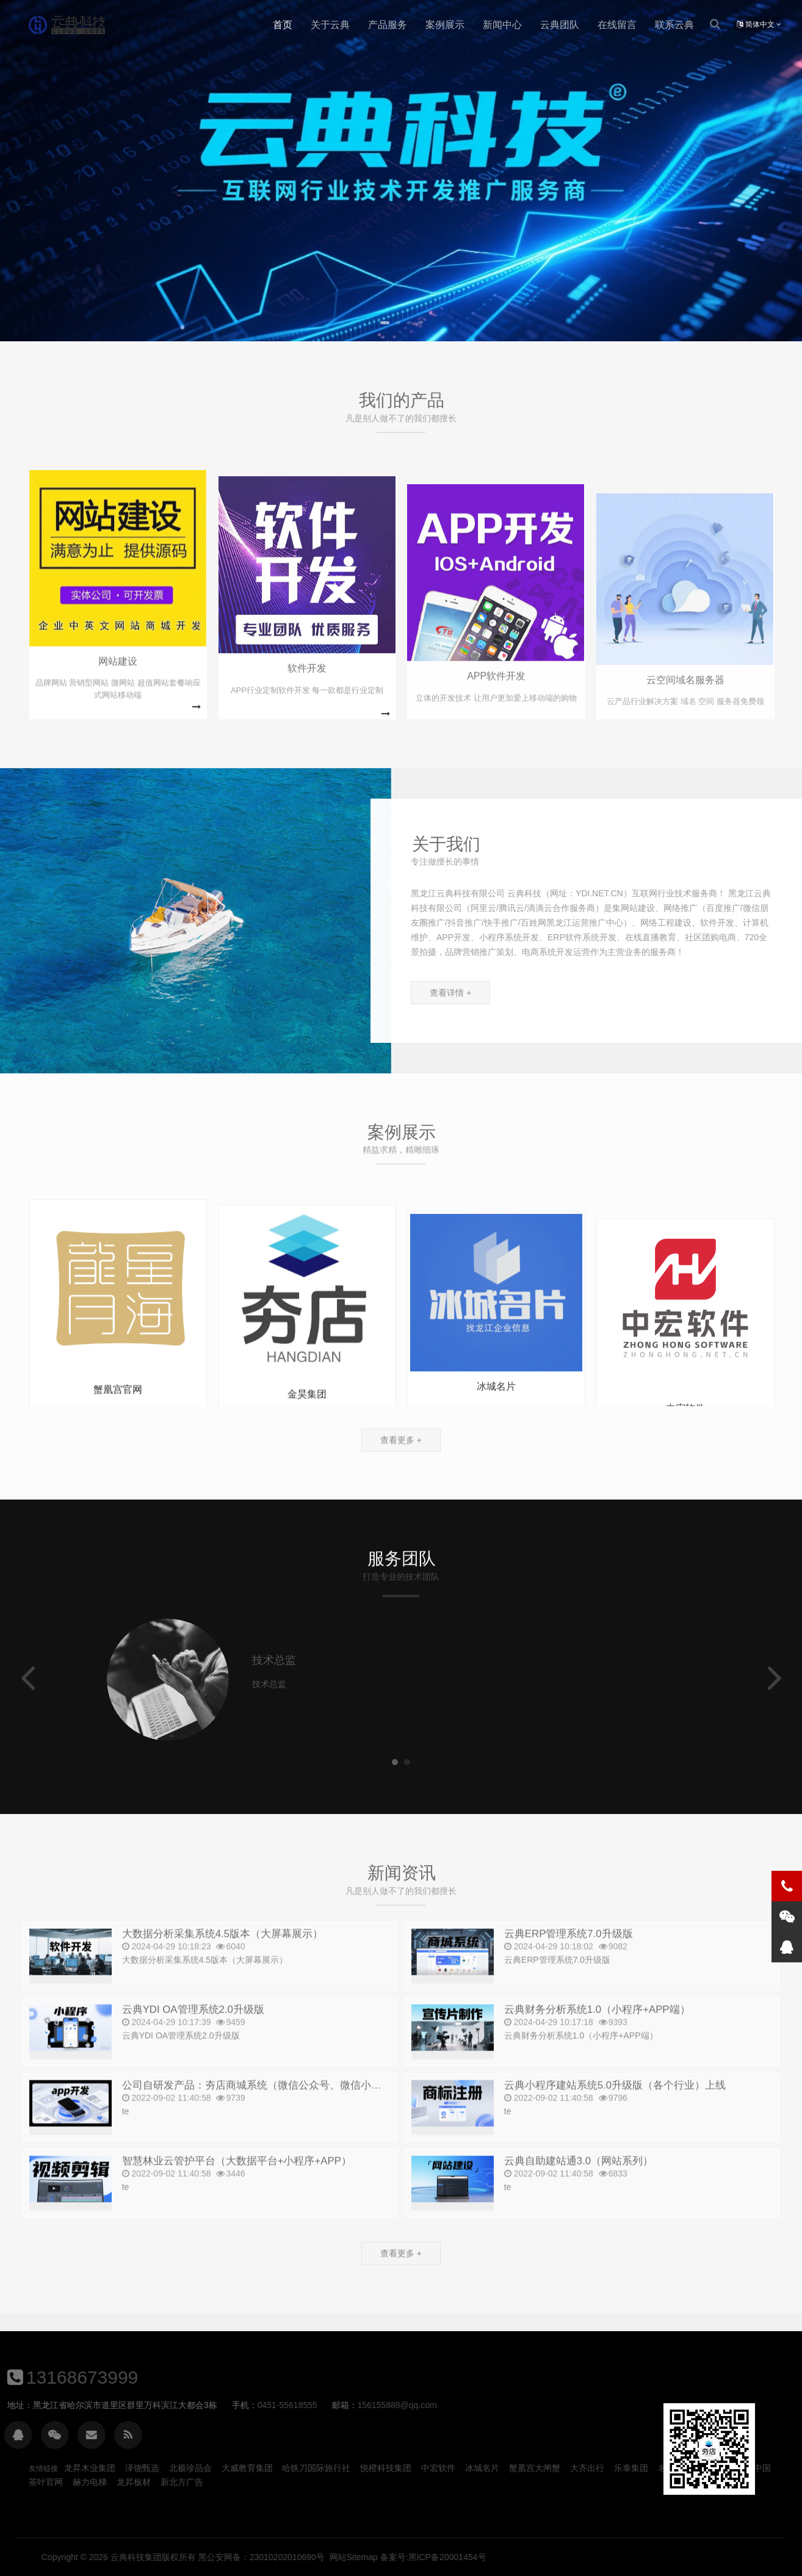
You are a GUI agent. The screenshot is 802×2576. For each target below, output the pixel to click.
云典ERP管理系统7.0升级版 (568, 1963)
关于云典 (330, 25)
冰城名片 (482, 2468)
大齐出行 (587, 2468)
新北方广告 (182, 2482)
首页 (282, 25)
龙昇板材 (134, 2482)
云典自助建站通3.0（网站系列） (578, 2190)
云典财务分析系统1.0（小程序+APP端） (597, 2039)
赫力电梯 (90, 2482)
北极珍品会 (190, 2468)
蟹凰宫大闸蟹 (534, 2468)
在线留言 (617, 25)
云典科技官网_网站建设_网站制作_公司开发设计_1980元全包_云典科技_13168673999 (67, 25)
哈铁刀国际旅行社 (316, 2468)
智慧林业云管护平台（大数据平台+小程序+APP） (237, 2190)
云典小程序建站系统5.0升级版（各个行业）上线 (615, 2115)
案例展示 (444, 25)
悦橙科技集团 (385, 2468)
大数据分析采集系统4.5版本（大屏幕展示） (222, 1963)
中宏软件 (438, 2468)
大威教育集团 (247, 2468)
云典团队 (559, 25)
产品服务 (387, 25)
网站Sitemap (684, 2557)
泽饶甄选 (142, 2468)
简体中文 (759, 24)
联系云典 (674, 25)
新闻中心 (502, 25)
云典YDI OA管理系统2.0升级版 (193, 2039)
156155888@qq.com (71, 2405)
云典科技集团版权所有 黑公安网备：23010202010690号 (548, 2557)
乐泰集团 (631, 2468)
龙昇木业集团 (89, 2468)
